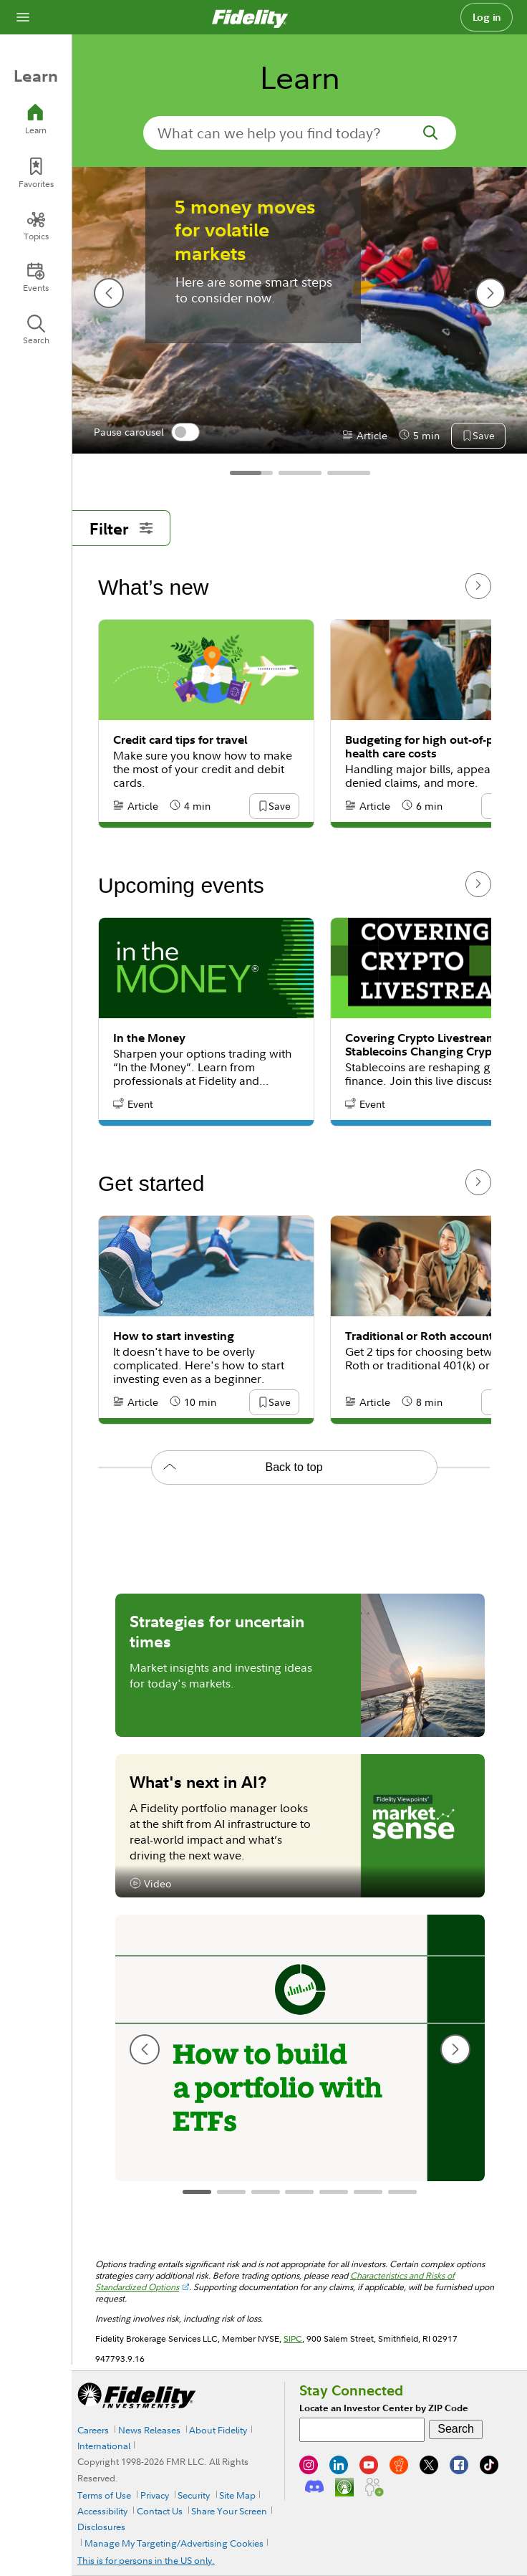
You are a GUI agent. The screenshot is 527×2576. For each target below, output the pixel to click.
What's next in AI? (198, 1781)
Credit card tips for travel (180, 740)
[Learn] (36, 119)
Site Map (237, 2495)
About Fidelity (218, 2430)
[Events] (36, 277)
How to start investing (173, 1336)
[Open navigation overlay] (23, 17)
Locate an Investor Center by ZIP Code (383, 2408)
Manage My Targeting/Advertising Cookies (174, 2543)
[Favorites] (36, 173)
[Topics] (36, 226)
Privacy (154, 2495)
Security (194, 2495)
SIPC (293, 2338)
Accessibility (102, 2511)
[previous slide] (145, 2049)
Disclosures (101, 2526)
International (103, 2445)
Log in (487, 17)
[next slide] (455, 2049)
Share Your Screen (229, 2511)
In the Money (149, 1038)
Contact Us (160, 2511)
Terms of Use (104, 2495)
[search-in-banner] (299, 133)
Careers (93, 2430)
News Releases (149, 2430)
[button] (279, 807)
